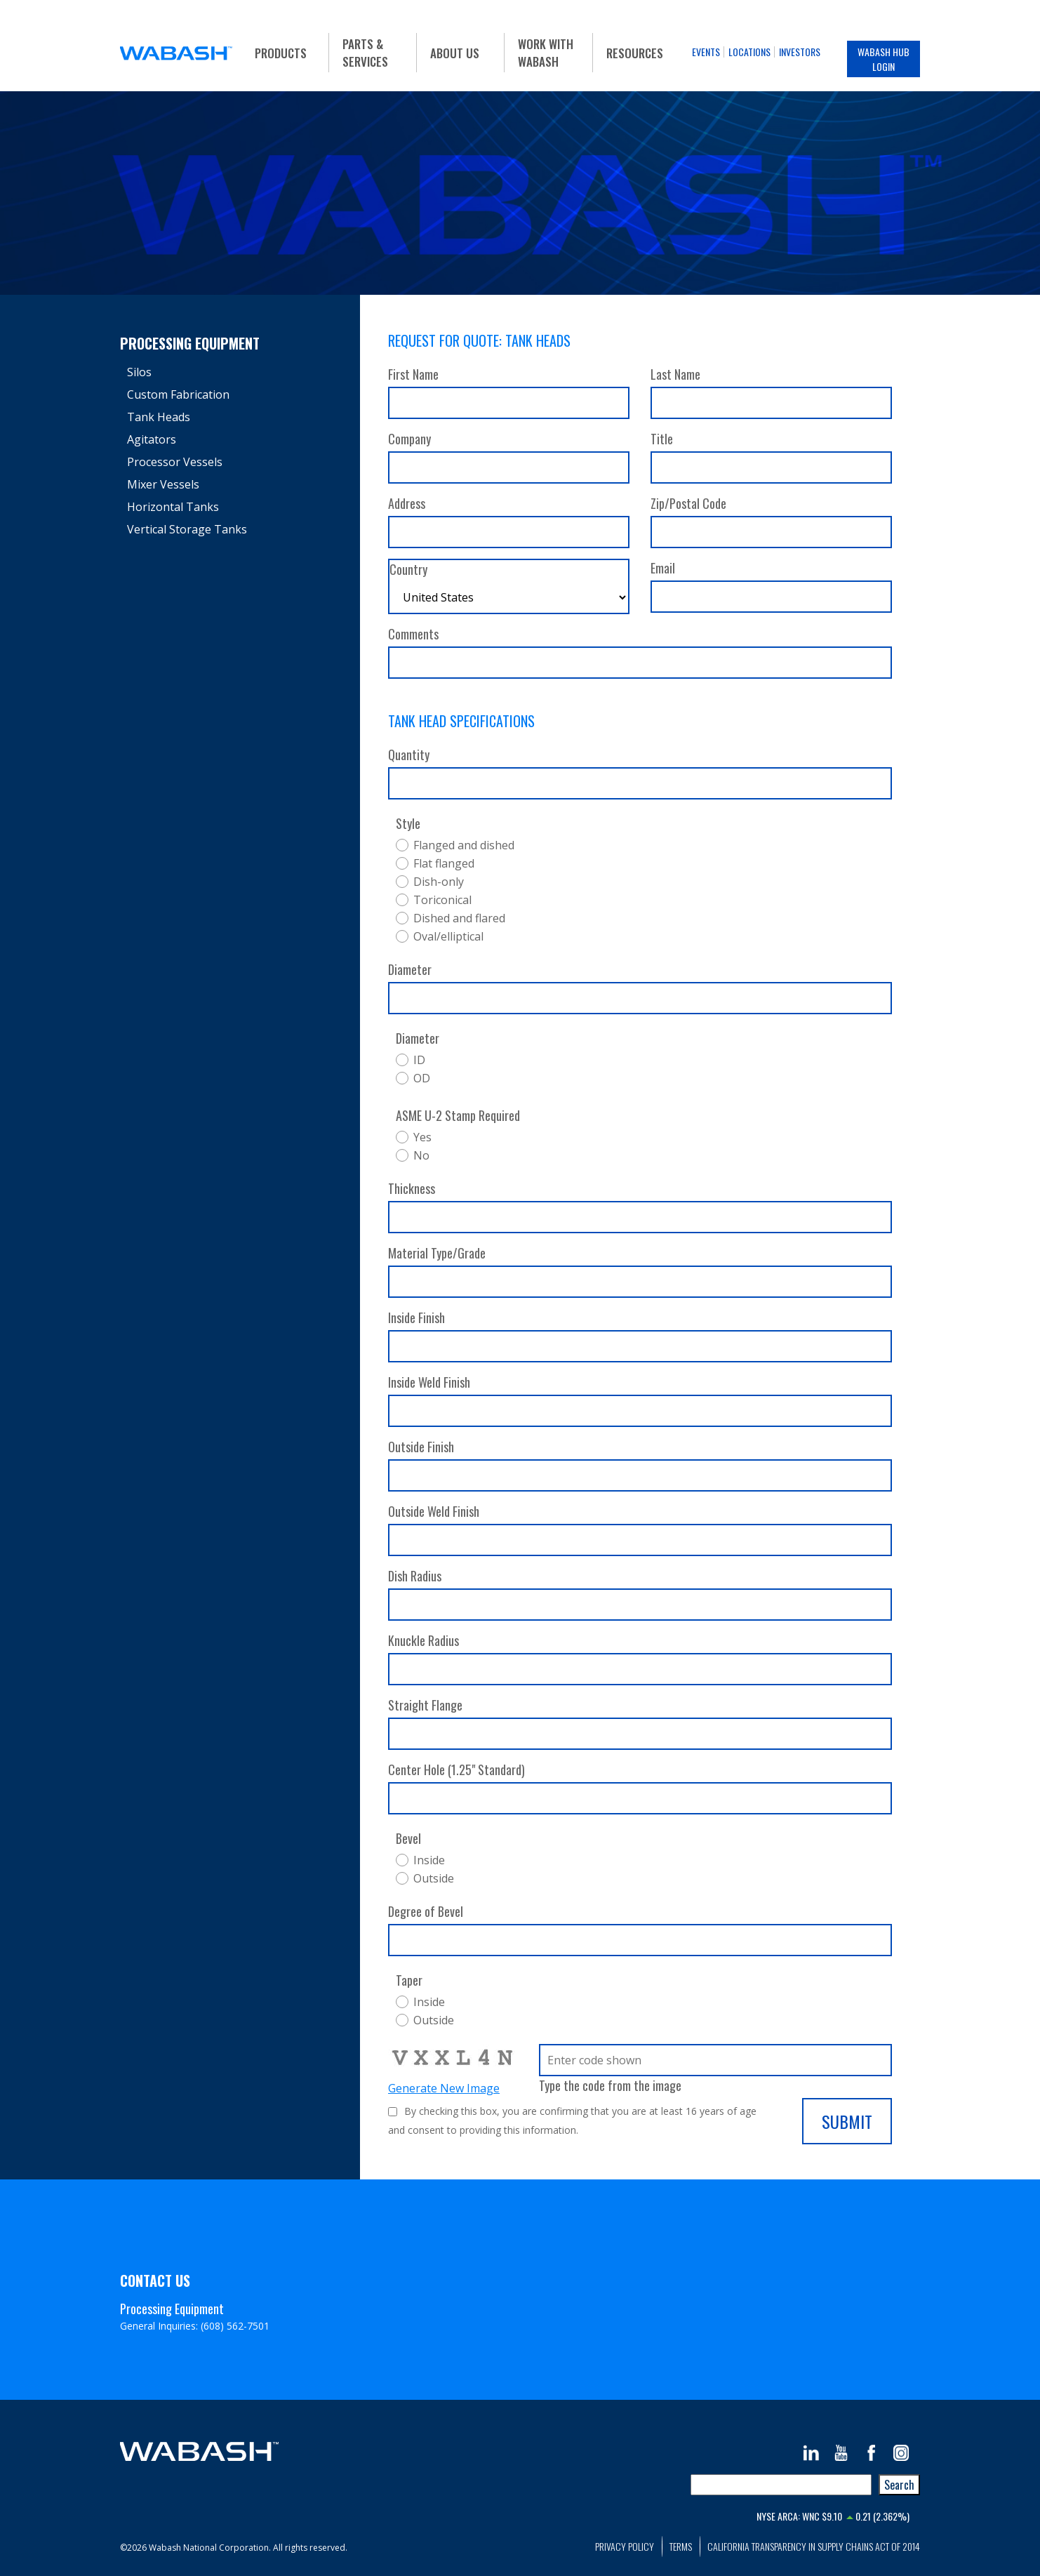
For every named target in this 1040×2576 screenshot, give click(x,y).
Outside (433, 1878)
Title (662, 439)
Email (663, 568)
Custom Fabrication (178, 394)
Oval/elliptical (448, 936)
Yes (422, 1137)
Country (408, 569)
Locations (749, 51)
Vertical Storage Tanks (187, 529)
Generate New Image (444, 2088)
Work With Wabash (545, 52)
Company (409, 439)
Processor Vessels (174, 462)
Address (406, 503)
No (421, 1155)
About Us (454, 53)
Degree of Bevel (425, 1911)
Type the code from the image (610, 2085)
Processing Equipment (190, 343)
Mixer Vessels (163, 484)
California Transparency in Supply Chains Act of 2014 (813, 2546)
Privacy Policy (624, 2546)
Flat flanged (443, 863)
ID (419, 1060)
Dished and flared (459, 918)
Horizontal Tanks (173, 506)
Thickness (411, 1188)
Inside (429, 1860)
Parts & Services (365, 52)
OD (421, 1078)
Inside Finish (416, 1317)
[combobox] (781, 2484)
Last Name (675, 374)
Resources (634, 53)
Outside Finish (421, 1447)
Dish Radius (414, 1576)
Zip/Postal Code (688, 503)
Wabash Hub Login (883, 59)
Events (706, 51)
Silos (139, 372)
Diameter (410, 969)
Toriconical (442, 900)
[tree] (233, 450)
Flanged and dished (463, 845)
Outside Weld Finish (433, 1511)
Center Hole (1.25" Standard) (456, 1769)
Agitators (151, 439)
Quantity (408, 754)
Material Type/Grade (437, 1253)
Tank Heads (158, 417)
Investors (799, 51)
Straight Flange (425, 1705)
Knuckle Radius (423, 1640)
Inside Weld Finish (429, 1382)
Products (281, 53)
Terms (680, 2546)
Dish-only (438, 881)
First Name (413, 374)
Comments (413, 634)
